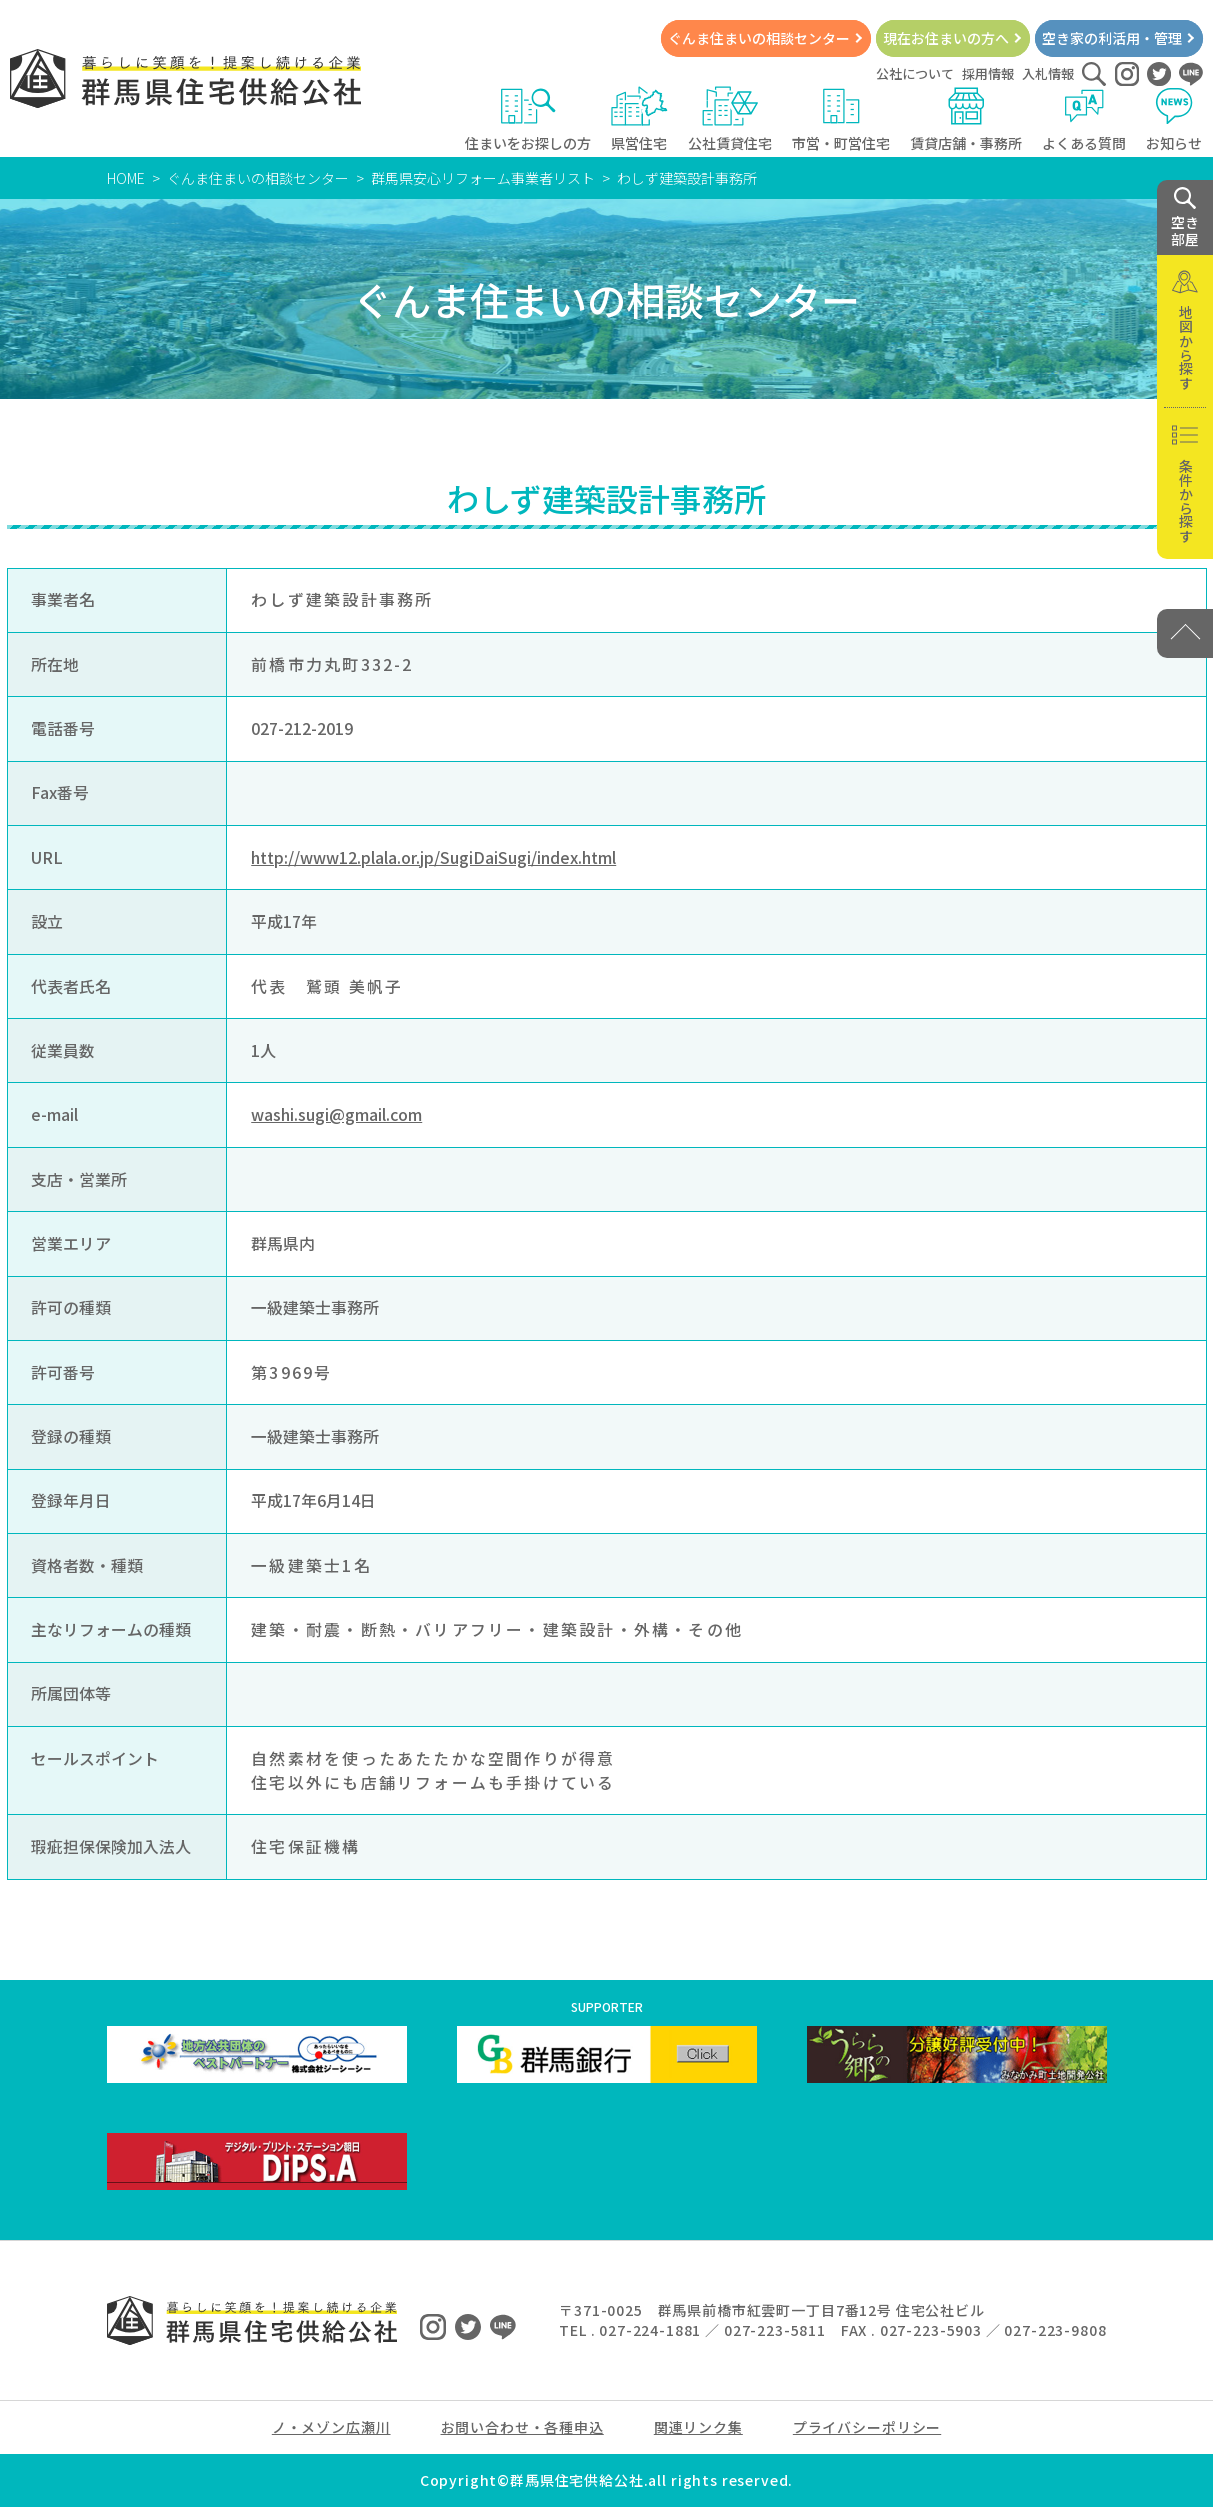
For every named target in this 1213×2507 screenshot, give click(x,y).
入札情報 (1048, 73)
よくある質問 (1084, 119)
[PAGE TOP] (1185, 633)
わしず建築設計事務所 (687, 178)
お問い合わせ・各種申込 (522, 2427)
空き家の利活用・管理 (1112, 38)
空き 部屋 (1185, 218)
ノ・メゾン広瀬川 (331, 2427)
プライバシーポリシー (867, 2427)
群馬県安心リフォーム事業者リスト (483, 178)
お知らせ (1174, 119)
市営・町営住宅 (841, 119)
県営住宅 (639, 119)
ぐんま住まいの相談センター (759, 38)
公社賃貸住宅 (730, 119)
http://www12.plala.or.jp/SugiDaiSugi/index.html (433, 857)
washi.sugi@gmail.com (336, 1114)
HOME (126, 178)
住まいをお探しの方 (528, 119)
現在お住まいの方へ (946, 38)
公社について (915, 73)
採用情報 (988, 73)
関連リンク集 (698, 2427)
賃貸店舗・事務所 (966, 119)
